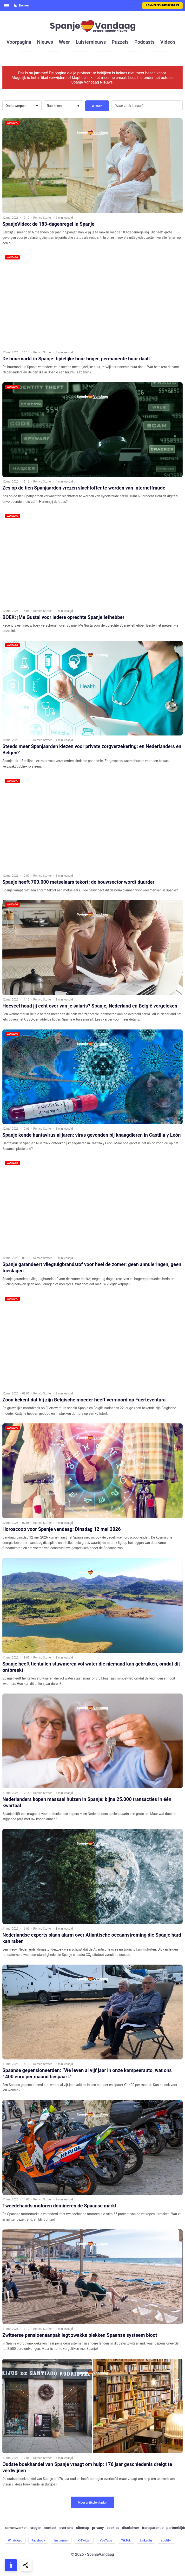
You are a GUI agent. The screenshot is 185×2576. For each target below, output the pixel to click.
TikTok (126, 2540)
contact (50, 2528)
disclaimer (130, 2528)
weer (64, 42)
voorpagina (19, 42)
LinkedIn (146, 2540)
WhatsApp (15, 2540)
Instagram (61, 2540)
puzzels (120, 42)
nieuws (45, 42)
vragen (35, 2528)
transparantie (152, 2528)
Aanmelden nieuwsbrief (162, 5)
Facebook (38, 2540)
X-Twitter (84, 2540)
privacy (98, 2528)
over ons (66, 2528)
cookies (113, 2528)
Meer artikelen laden (92, 2502)
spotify (166, 2540)
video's (167, 42)
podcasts (144, 42)
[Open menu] (6, 5)
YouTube (106, 2540)
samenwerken (16, 2528)
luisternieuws (91, 42)
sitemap (82, 2528)
